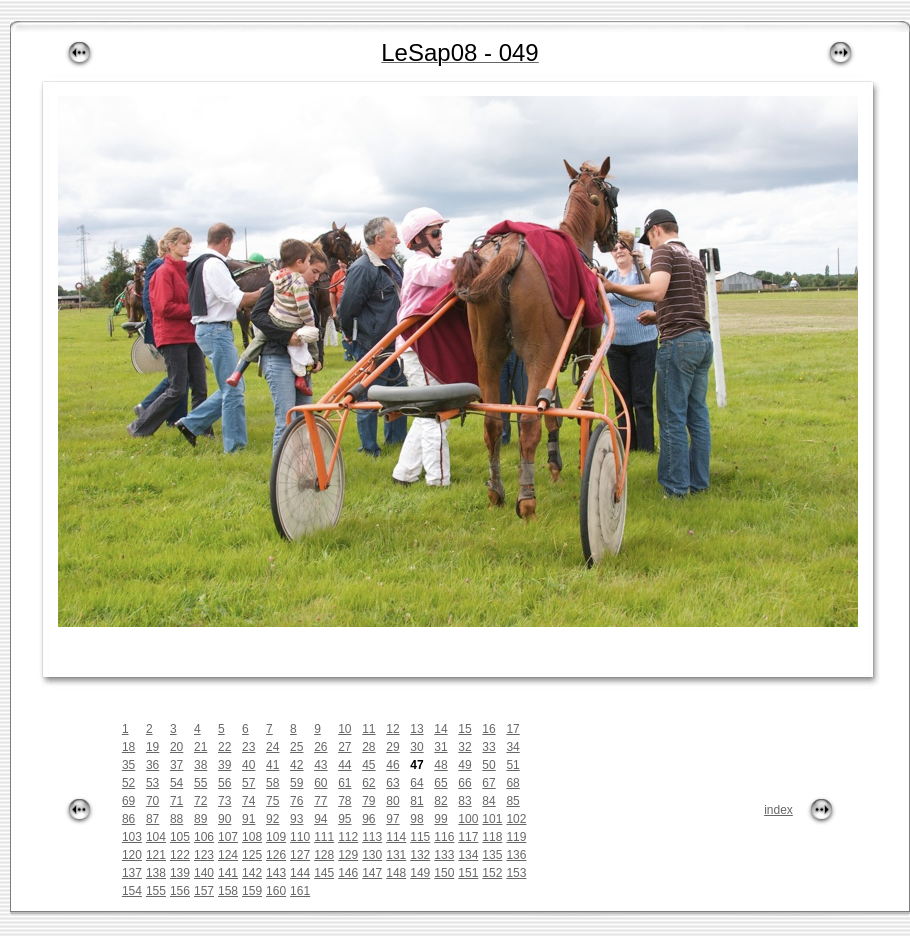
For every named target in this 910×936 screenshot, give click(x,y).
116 (444, 837)
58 (272, 783)
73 (224, 801)
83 (464, 801)
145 (324, 873)
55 (200, 783)
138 (156, 873)
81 (416, 801)
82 (440, 801)
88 (176, 819)
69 (128, 801)
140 (204, 873)
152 (492, 873)
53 (152, 783)
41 (272, 765)
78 (344, 801)
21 (200, 747)
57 (248, 783)
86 (128, 819)
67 (488, 783)
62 (368, 783)
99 (440, 819)
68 (512, 783)
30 (416, 747)
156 (180, 891)
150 (444, 873)
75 (272, 801)
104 (156, 837)
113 (372, 837)
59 (296, 783)
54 (176, 783)
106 (204, 837)
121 (156, 855)
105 (180, 837)
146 (348, 873)
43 (320, 765)
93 (296, 819)
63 (392, 783)
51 (512, 765)
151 (468, 873)
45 (368, 765)
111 (324, 837)
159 (252, 891)
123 (204, 855)
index (778, 810)
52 (128, 783)
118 (492, 837)
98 (416, 819)
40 (248, 765)
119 (516, 837)
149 (420, 873)
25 (296, 747)
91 (248, 819)
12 (392, 729)
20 (176, 747)
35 (128, 765)
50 (488, 765)
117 (468, 837)
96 (368, 819)
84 (488, 801)
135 (492, 855)
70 (152, 801)
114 (396, 837)
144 (300, 873)
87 (152, 819)
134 (468, 855)
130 (372, 855)
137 (132, 873)
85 (512, 801)
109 (276, 837)
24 (272, 747)
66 (464, 783)
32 (464, 747)
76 (296, 801)
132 (420, 855)
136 (516, 855)
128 (324, 855)
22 (224, 747)
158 (228, 891)
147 (372, 873)
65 (440, 783)
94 (320, 819)
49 (464, 765)
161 (300, 891)
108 (252, 837)
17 (512, 729)
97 (392, 819)
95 (344, 819)
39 (224, 765)
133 (444, 855)
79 (368, 801)
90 (224, 819)
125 (252, 855)
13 (416, 729)
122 (180, 855)
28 (368, 747)
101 (492, 819)
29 (392, 747)
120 (132, 855)
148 (396, 873)
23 (248, 747)
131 (396, 855)
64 (416, 783)
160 (276, 891)
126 (276, 855)
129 (348, 855)
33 (488, 747)
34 (512, 747)
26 (320, 747)
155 (156, 891)
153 (516, 873)
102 (516, 819)
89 (200, 819)
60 (320, 783)
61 (344, 783)
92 (272, 819)
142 (252, 873)
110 (300, 837)
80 (392, 801)
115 (420, 837)
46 (392, 765)
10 (344, 729)
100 (468, 819)
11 (368, 729)
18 (128, 747)
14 (440, 729)
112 (348, 837)
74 (248, 801)
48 (440, 765)
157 (204, 891)
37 (176, 765)
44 (344, 765)
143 (276, 873)
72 (200, 801)
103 (132, 837)
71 (176, 801)
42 (296, 765)
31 (440, 747)
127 (300, 855)
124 (228, 855)
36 (152, 765)
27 (344, 747)
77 (320, 801)
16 (488, 729)
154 (132, 891)
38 (200, 765)
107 (228, 837)
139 (180, 873)
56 (224, 783)
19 (152, 747)
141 (228, 873)
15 (464, 729)
